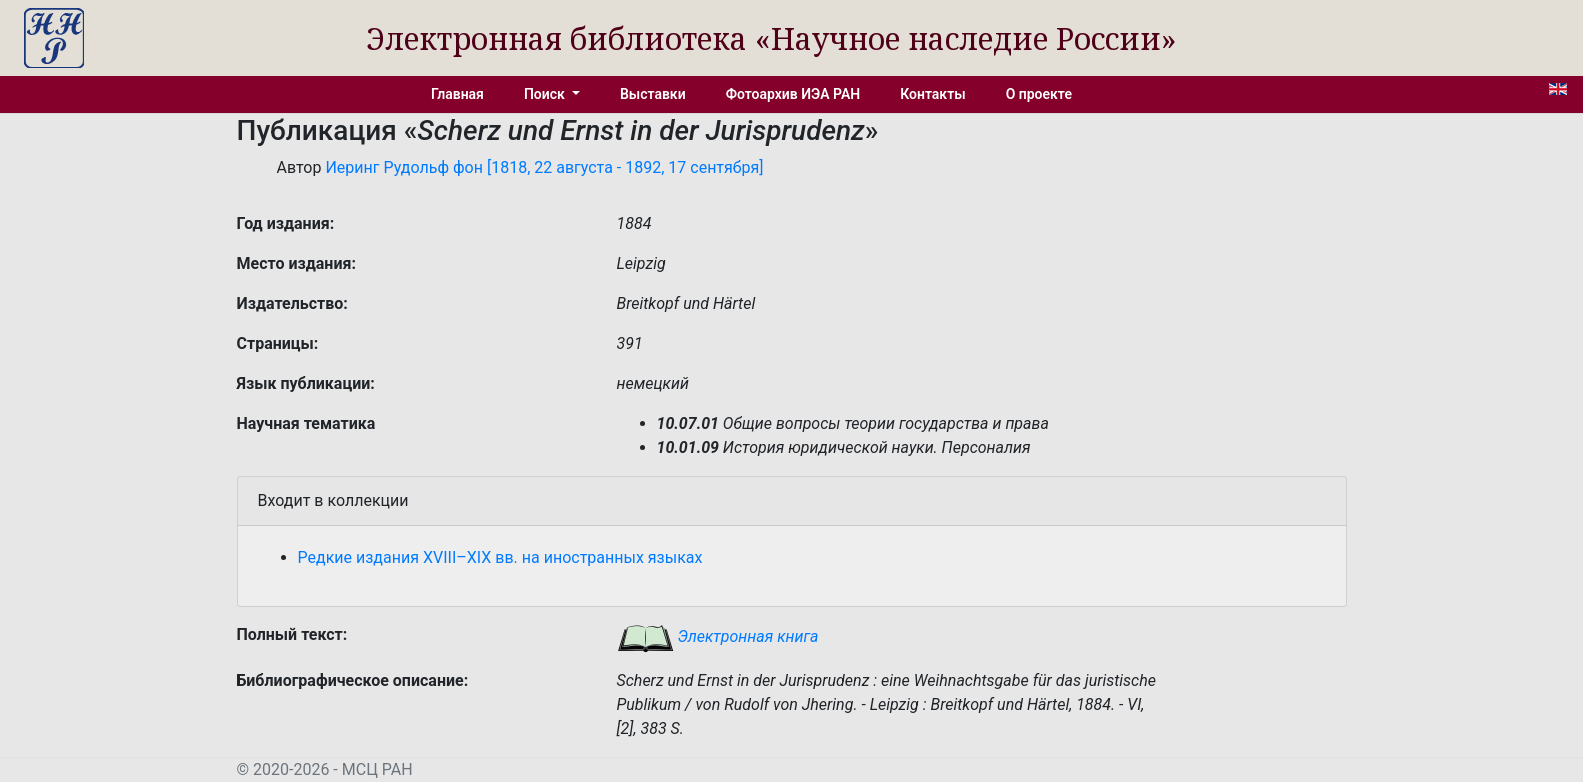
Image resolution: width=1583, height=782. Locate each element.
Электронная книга (718, 636)
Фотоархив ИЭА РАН (793, 94)
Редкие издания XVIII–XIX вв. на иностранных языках (500, 557)
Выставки (653, 94)
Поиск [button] (546, 94)
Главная (457, 94)
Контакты (932, 94)
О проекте (1039, 94)
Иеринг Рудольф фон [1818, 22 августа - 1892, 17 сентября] (544, 167)
